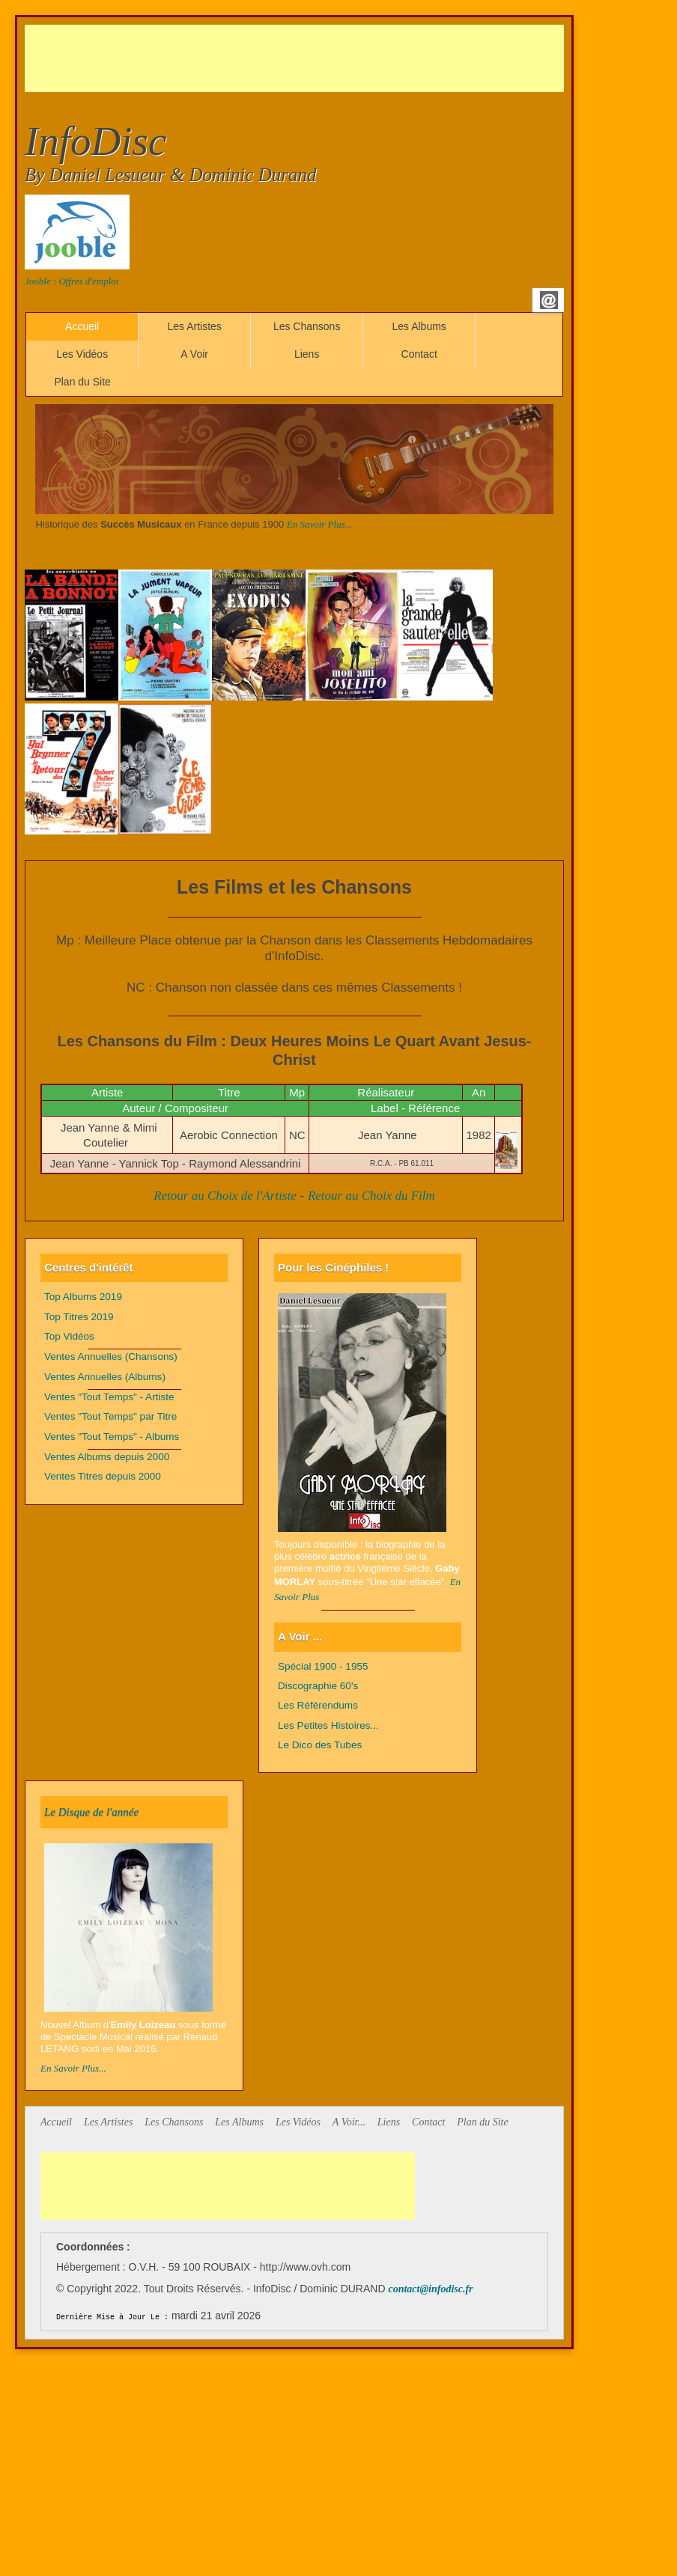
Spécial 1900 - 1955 (323, 1666)
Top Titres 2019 (79, 1316)
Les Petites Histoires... (328, 1725)
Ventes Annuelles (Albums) (105, 1376)
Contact (419, 354)
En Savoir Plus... (320, 524)
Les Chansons (307, 326)
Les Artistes (194, 326)
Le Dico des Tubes (320, 1745)
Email (549, 300)
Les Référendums (318, 1705)
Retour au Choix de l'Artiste (225, 1195)
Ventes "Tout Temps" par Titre (110, 1416)
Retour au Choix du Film (371, 1195)
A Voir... (349, 2122)
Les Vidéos (82, 354)
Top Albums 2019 (83, 1296)
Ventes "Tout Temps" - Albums (111, 1436)
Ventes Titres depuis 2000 (102, 1476)
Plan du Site (82, 382)
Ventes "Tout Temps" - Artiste (109, 1397)
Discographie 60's (318, 1685)
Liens (306, 354)
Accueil (82, 326)
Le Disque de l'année (91, 1812)
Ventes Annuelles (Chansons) (110, 1356)
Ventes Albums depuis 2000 (106, 1456)
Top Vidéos (69, 1336)
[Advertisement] (297, 58)
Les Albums (419, 326)
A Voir (194, 354)
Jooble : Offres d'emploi (71, 281)
